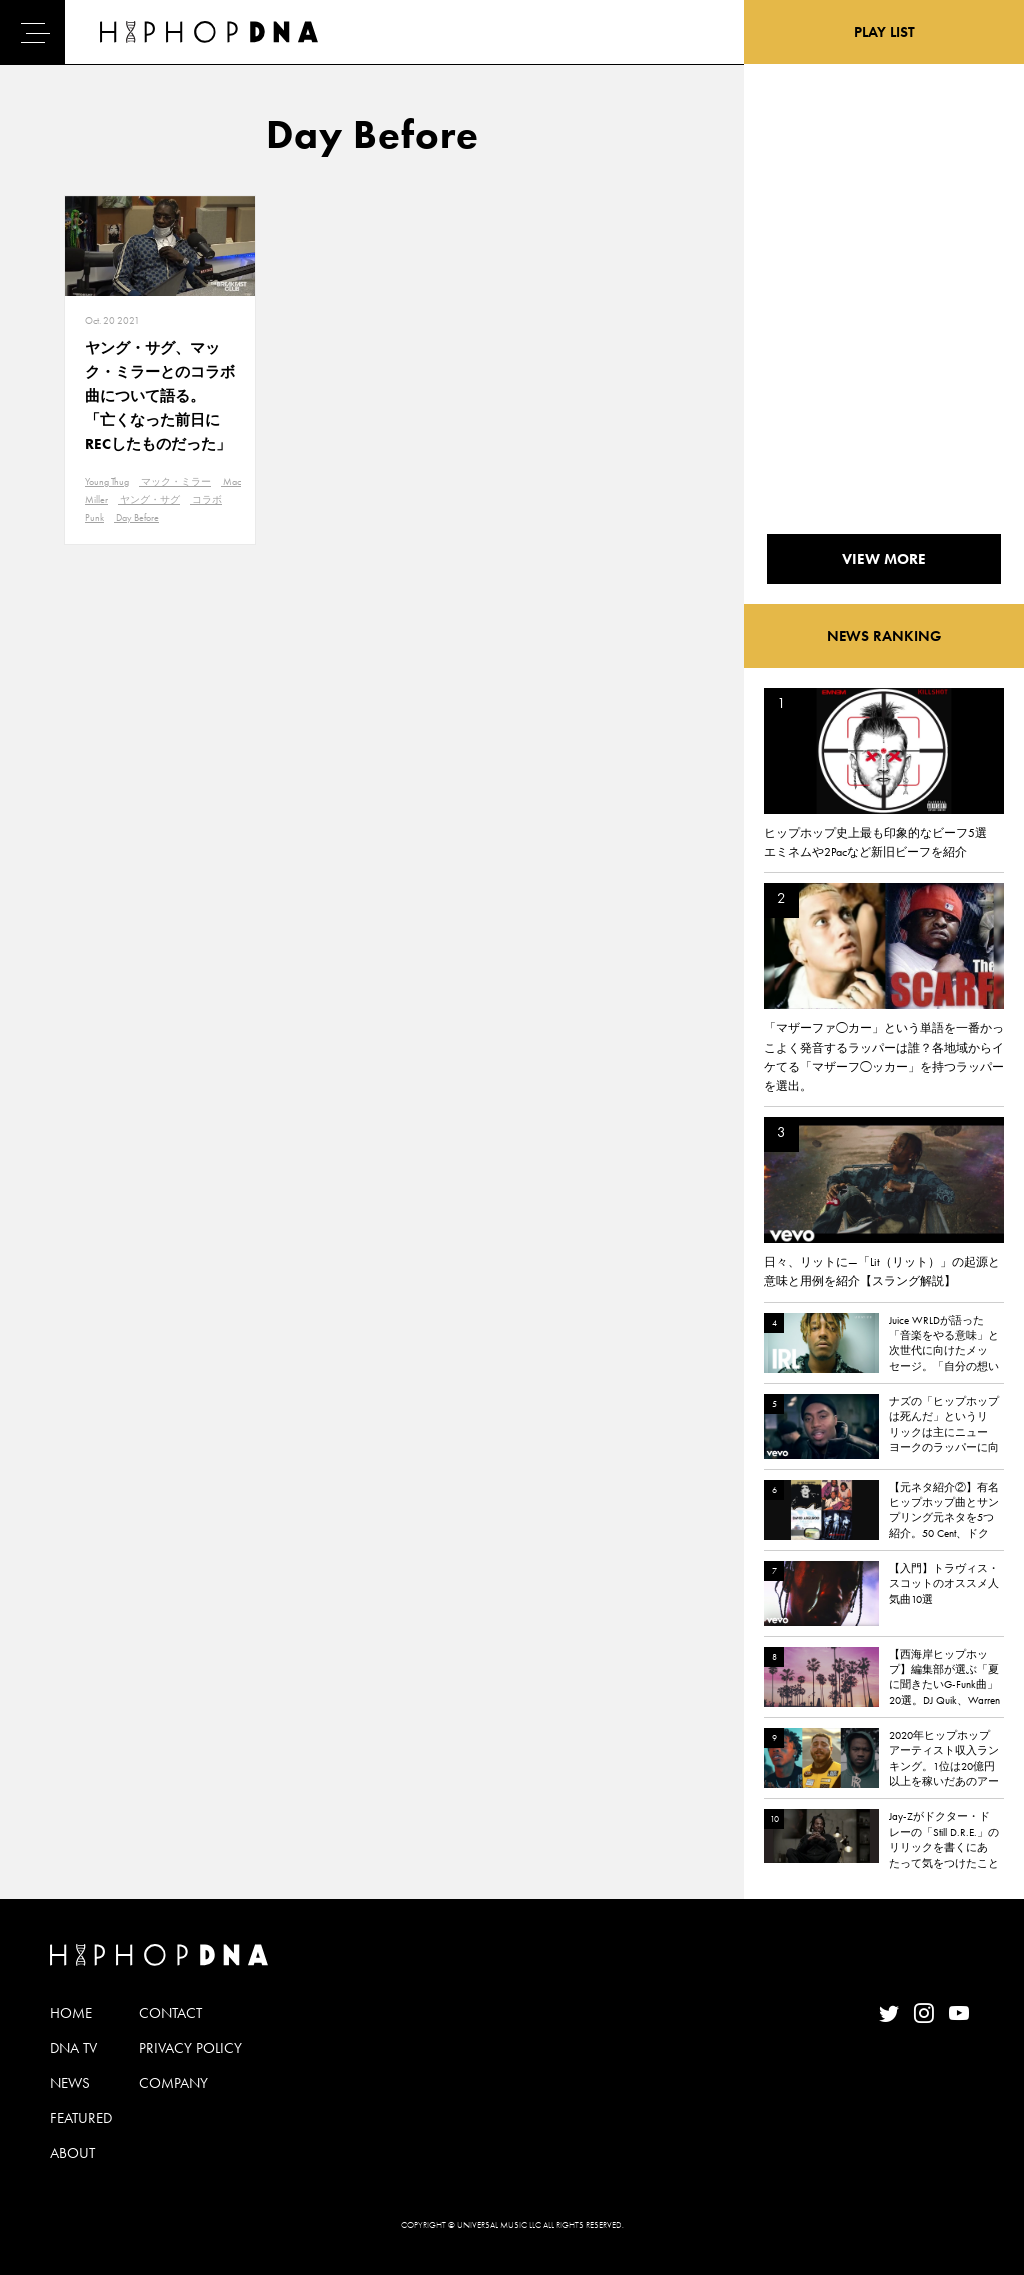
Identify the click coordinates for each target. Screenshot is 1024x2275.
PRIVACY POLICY (190, 2048)
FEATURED (81, 2118)
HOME (71, 2013)
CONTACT (170, 2013)
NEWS (70, 2083)
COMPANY (173, 2083)
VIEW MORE (884, 559)
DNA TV (73, 2048)
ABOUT (72, 2153)
